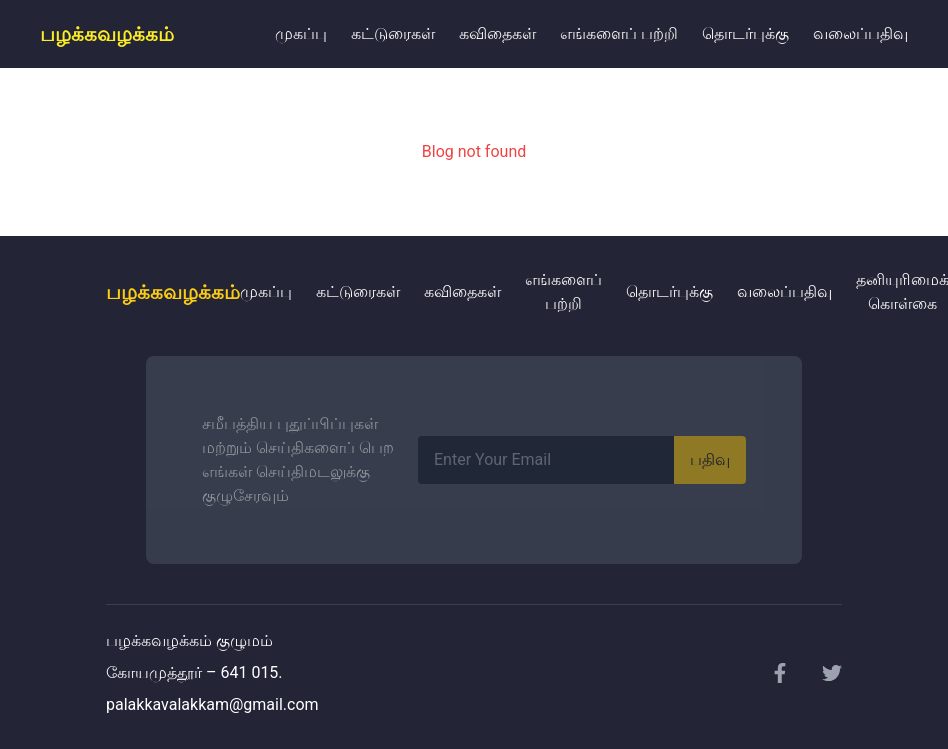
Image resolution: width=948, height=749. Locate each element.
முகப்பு (301, 33)
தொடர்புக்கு (745, 33)
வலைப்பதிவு (860, 33)
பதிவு (710, 459)
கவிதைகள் (497, 33)
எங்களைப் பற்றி (619, 33)
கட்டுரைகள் (393, 33)
